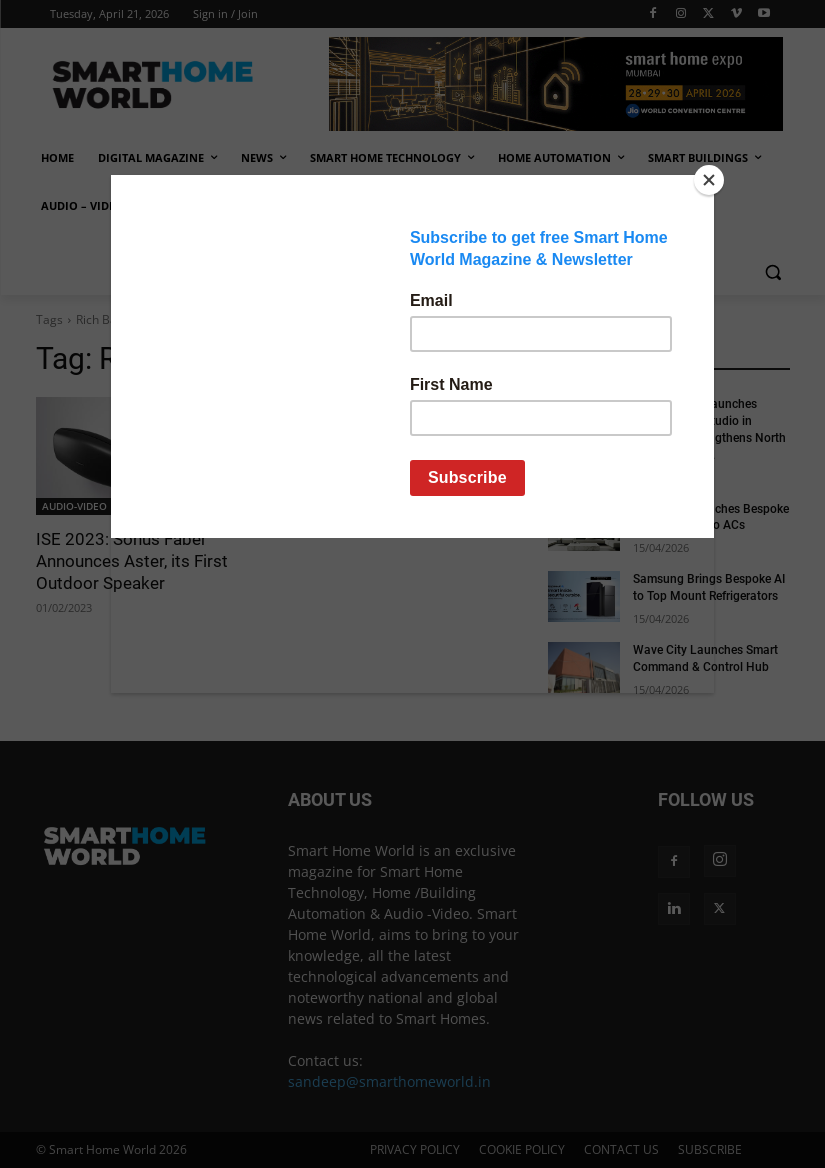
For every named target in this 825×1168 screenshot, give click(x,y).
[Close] (709, 180)
